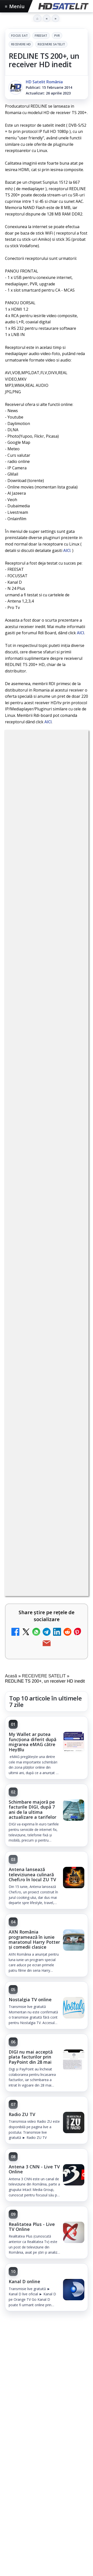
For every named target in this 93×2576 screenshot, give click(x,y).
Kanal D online (24, 1511)
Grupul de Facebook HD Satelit (46, 2035)
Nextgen (70, 2168)
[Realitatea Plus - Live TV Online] (73, 1462)
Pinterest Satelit (46, 2114)
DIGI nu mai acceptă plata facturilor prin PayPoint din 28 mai (31, 1286)
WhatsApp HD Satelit (46, 2054)
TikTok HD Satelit (46, 2084)
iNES (73, 2176)
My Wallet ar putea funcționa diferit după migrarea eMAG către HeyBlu (32, 970)
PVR (57, 35)
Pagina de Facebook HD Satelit (47, 2015)
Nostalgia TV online (30, 1228)
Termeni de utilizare (46, 2229)
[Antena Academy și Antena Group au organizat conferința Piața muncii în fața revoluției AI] (46, 1649)
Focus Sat (19, 35)
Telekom (34, 2176)
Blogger (53, 2275)
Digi (11, 2168)
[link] (46, 976)
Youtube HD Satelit (46, 2069)
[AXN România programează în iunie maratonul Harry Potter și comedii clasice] (73, 1169)
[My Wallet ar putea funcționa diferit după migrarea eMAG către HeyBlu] (73, 972)
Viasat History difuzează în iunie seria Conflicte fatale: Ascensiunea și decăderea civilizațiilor (46, 1589)
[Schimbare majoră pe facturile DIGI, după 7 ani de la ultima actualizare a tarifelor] (73, 1039)
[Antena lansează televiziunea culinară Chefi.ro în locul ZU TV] (73, 1107)
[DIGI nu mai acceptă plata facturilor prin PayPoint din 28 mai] (73, 1289)
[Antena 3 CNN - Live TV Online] (73, 1404)
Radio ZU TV (22, 1343)
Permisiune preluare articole (46, 2212)
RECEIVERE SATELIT (51, 44)
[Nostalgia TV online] (73, 1237)
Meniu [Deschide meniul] (15, 6)
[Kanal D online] (73, 1519)
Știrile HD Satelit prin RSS (46, 2129)
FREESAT (41, 35)
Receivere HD (21, 44)
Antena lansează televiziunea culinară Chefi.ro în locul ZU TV (32, 1103)
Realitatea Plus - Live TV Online (32, 1455)
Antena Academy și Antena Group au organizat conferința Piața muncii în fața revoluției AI (44, 1616)
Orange (15, 2176)
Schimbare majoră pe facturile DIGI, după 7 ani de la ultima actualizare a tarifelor (32, 1038)
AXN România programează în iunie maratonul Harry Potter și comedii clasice (34, 1168)
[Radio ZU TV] (73, 1352)
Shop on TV (22, 1682)
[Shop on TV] (46, 1710)
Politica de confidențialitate (46, 2245)
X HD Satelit (46, 2099)
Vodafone (56, 2176)
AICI (66, 550)
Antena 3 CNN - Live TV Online (34, 1398)
